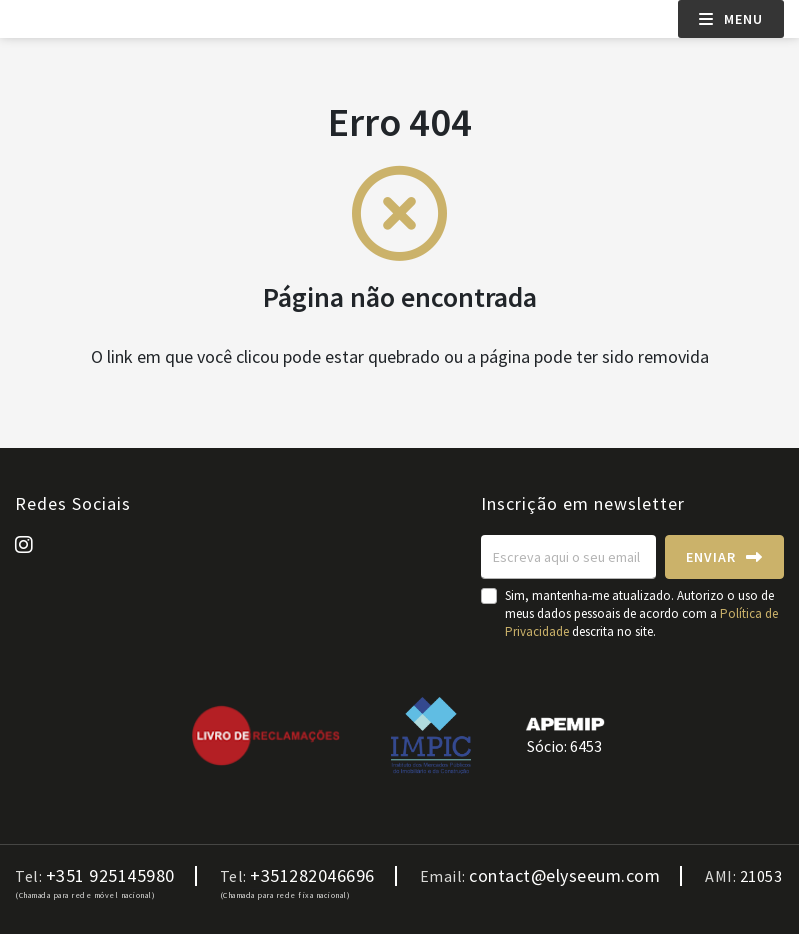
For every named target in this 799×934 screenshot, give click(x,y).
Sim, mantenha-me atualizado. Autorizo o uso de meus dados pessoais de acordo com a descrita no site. (641, 613)
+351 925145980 (110, 876)
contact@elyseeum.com (564, 876)
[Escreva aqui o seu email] (568, 557)
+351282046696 (312, 876)
